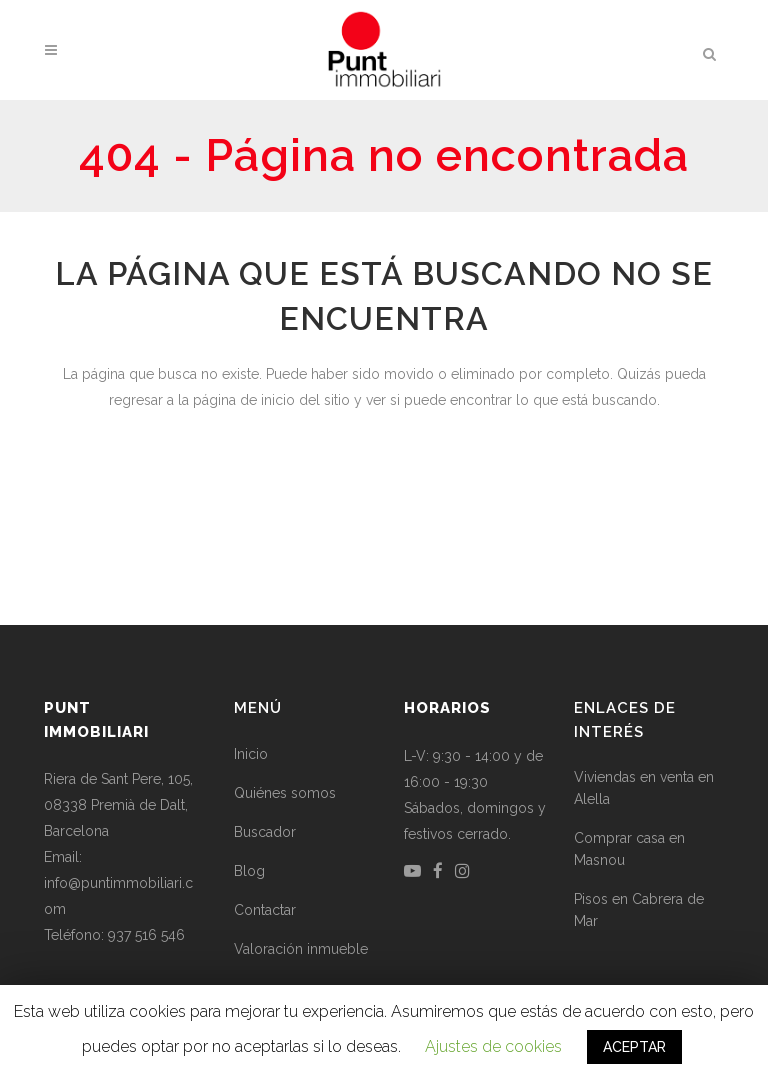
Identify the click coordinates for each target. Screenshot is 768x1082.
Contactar (265, 910)
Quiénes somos (285, 793)
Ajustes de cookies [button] (493, 1046)
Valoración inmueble (301, 949)
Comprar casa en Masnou (629, 849)
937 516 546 (146, 935)
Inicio (251, 754)
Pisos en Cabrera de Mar (639, 910)
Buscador (265, 832)
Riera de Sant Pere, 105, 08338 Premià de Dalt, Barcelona (118, 805)
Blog (249, 871)
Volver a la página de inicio (384, 485)
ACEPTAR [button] (634, 1047)
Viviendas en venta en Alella (644, 788)
